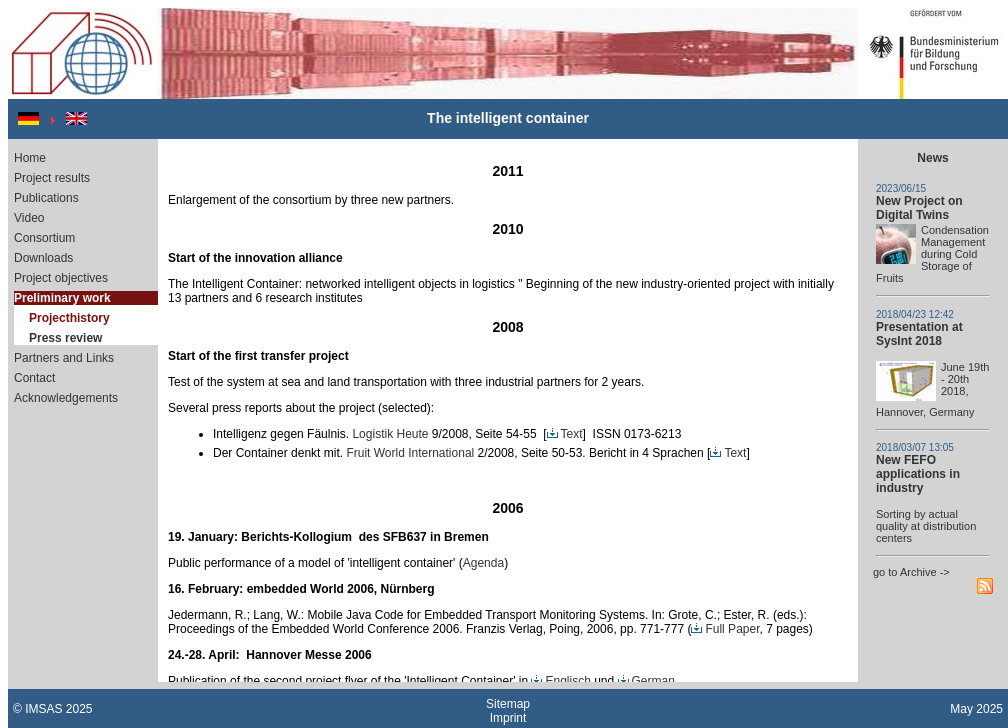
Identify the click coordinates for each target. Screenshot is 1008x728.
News (932, 158)
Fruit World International (410, 453)
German (646, 681)
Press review (65, 338)
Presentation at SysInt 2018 (919, 334)
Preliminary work (62, 298)
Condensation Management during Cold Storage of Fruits (932, 254)
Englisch (560, 681)
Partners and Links (64, 358)
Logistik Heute (390, 434)
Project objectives (61, 278)
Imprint (508, 718)
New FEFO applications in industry (918, 474)
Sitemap (508, 704)
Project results (52, 178)
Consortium (44, 238)
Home (30, 158)
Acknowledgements (66, 398)
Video (29, 218)
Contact (34, 378)
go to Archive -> (911, 572)
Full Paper (725, 629)
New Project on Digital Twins (919, 208)
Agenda (483, 563)
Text (565, 434)
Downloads (43, 258)
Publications (46, 198)
